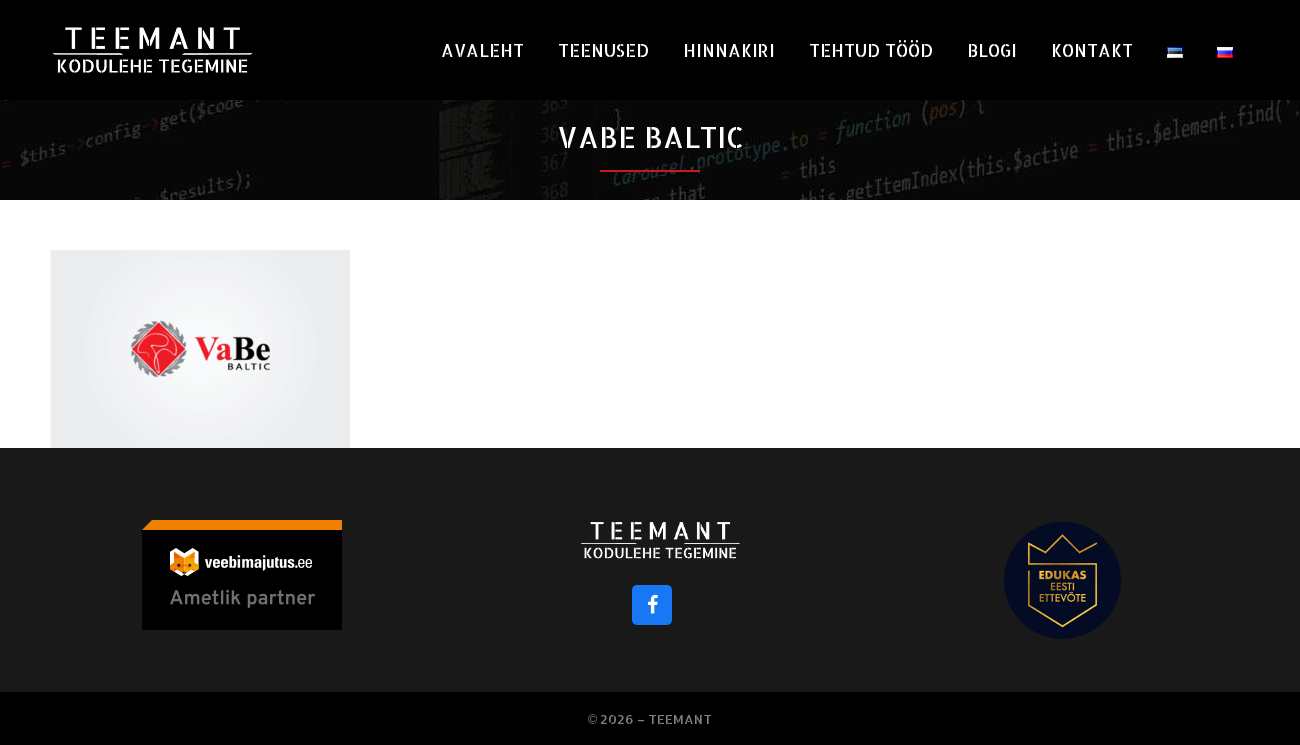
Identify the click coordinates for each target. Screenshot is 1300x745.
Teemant (680, 719)
